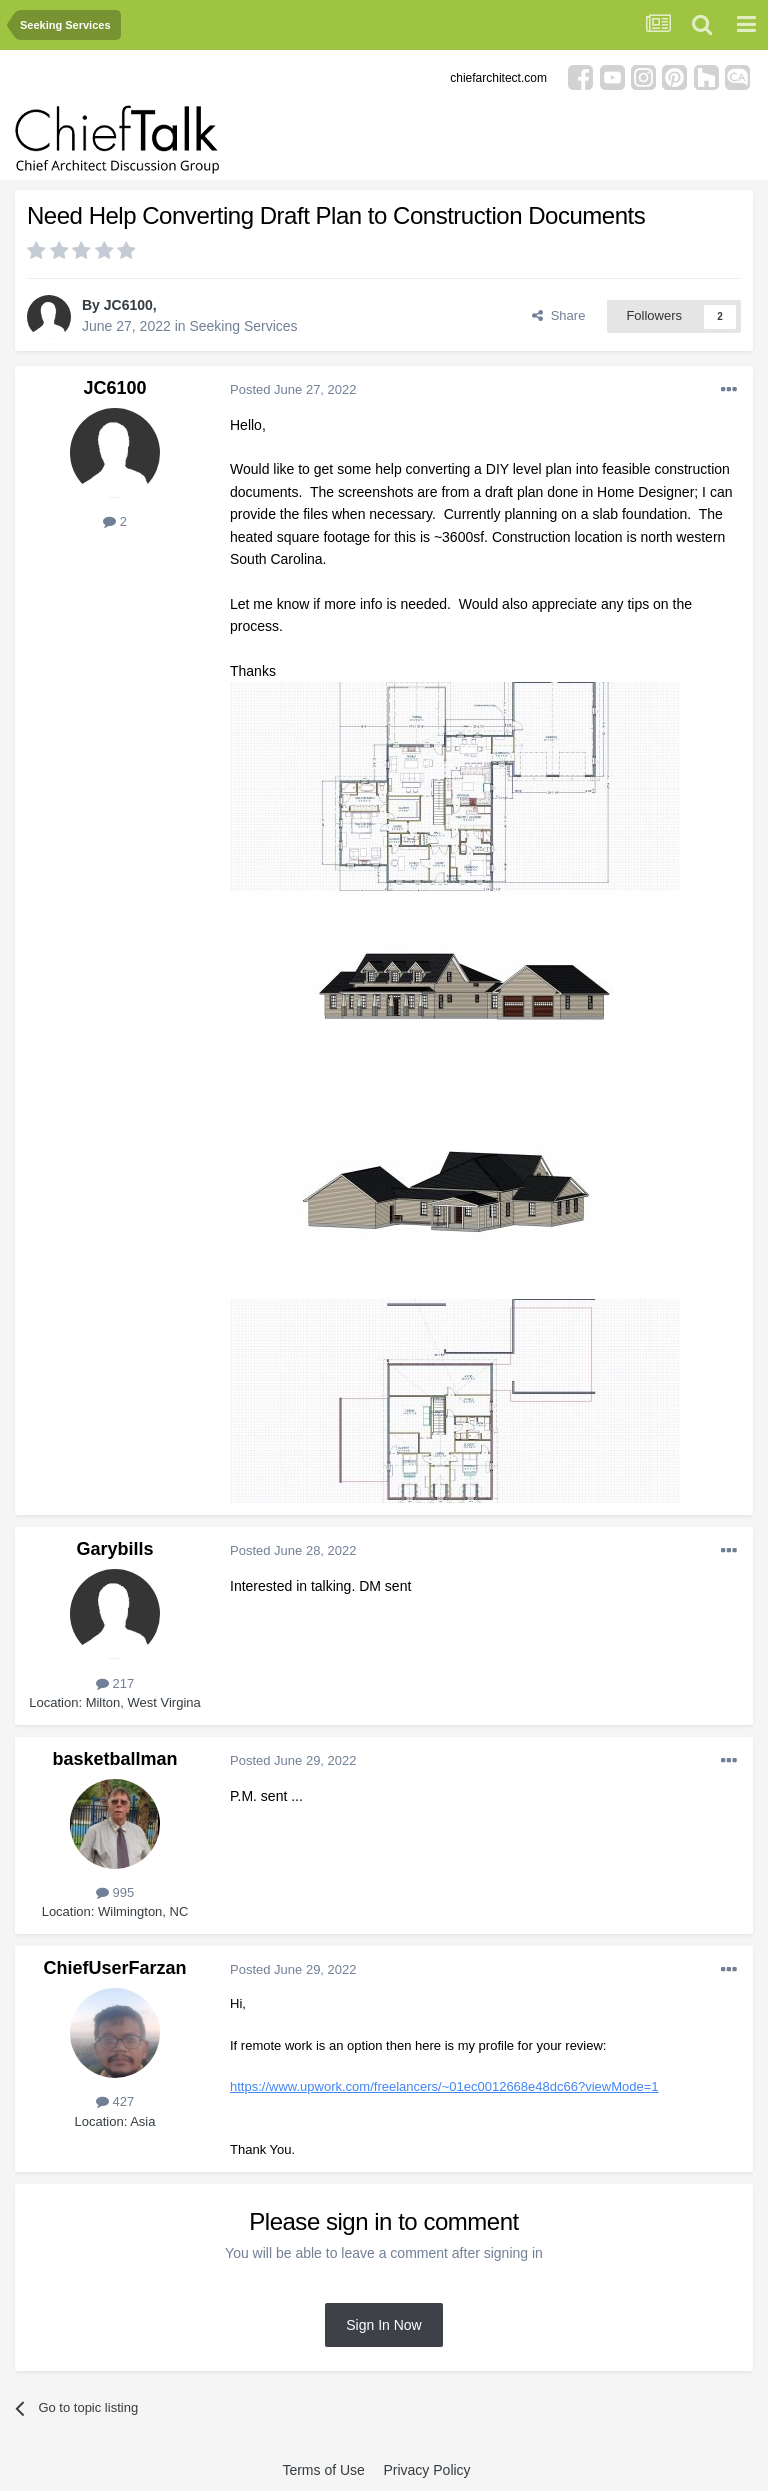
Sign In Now (383, 2325)
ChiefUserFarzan (114, 1968)
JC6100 (128, 305)
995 (115, 1892)
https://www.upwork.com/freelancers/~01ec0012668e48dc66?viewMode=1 (444, 2086)
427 (115, 2101)
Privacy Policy (426, 2470)
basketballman (114, 1759)
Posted (293, 389)
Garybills (114, 1549)
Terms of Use (323, 2470)
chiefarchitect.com (498, 78)
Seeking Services (243, 326)
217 (115, 1683)
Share (558, 315)
